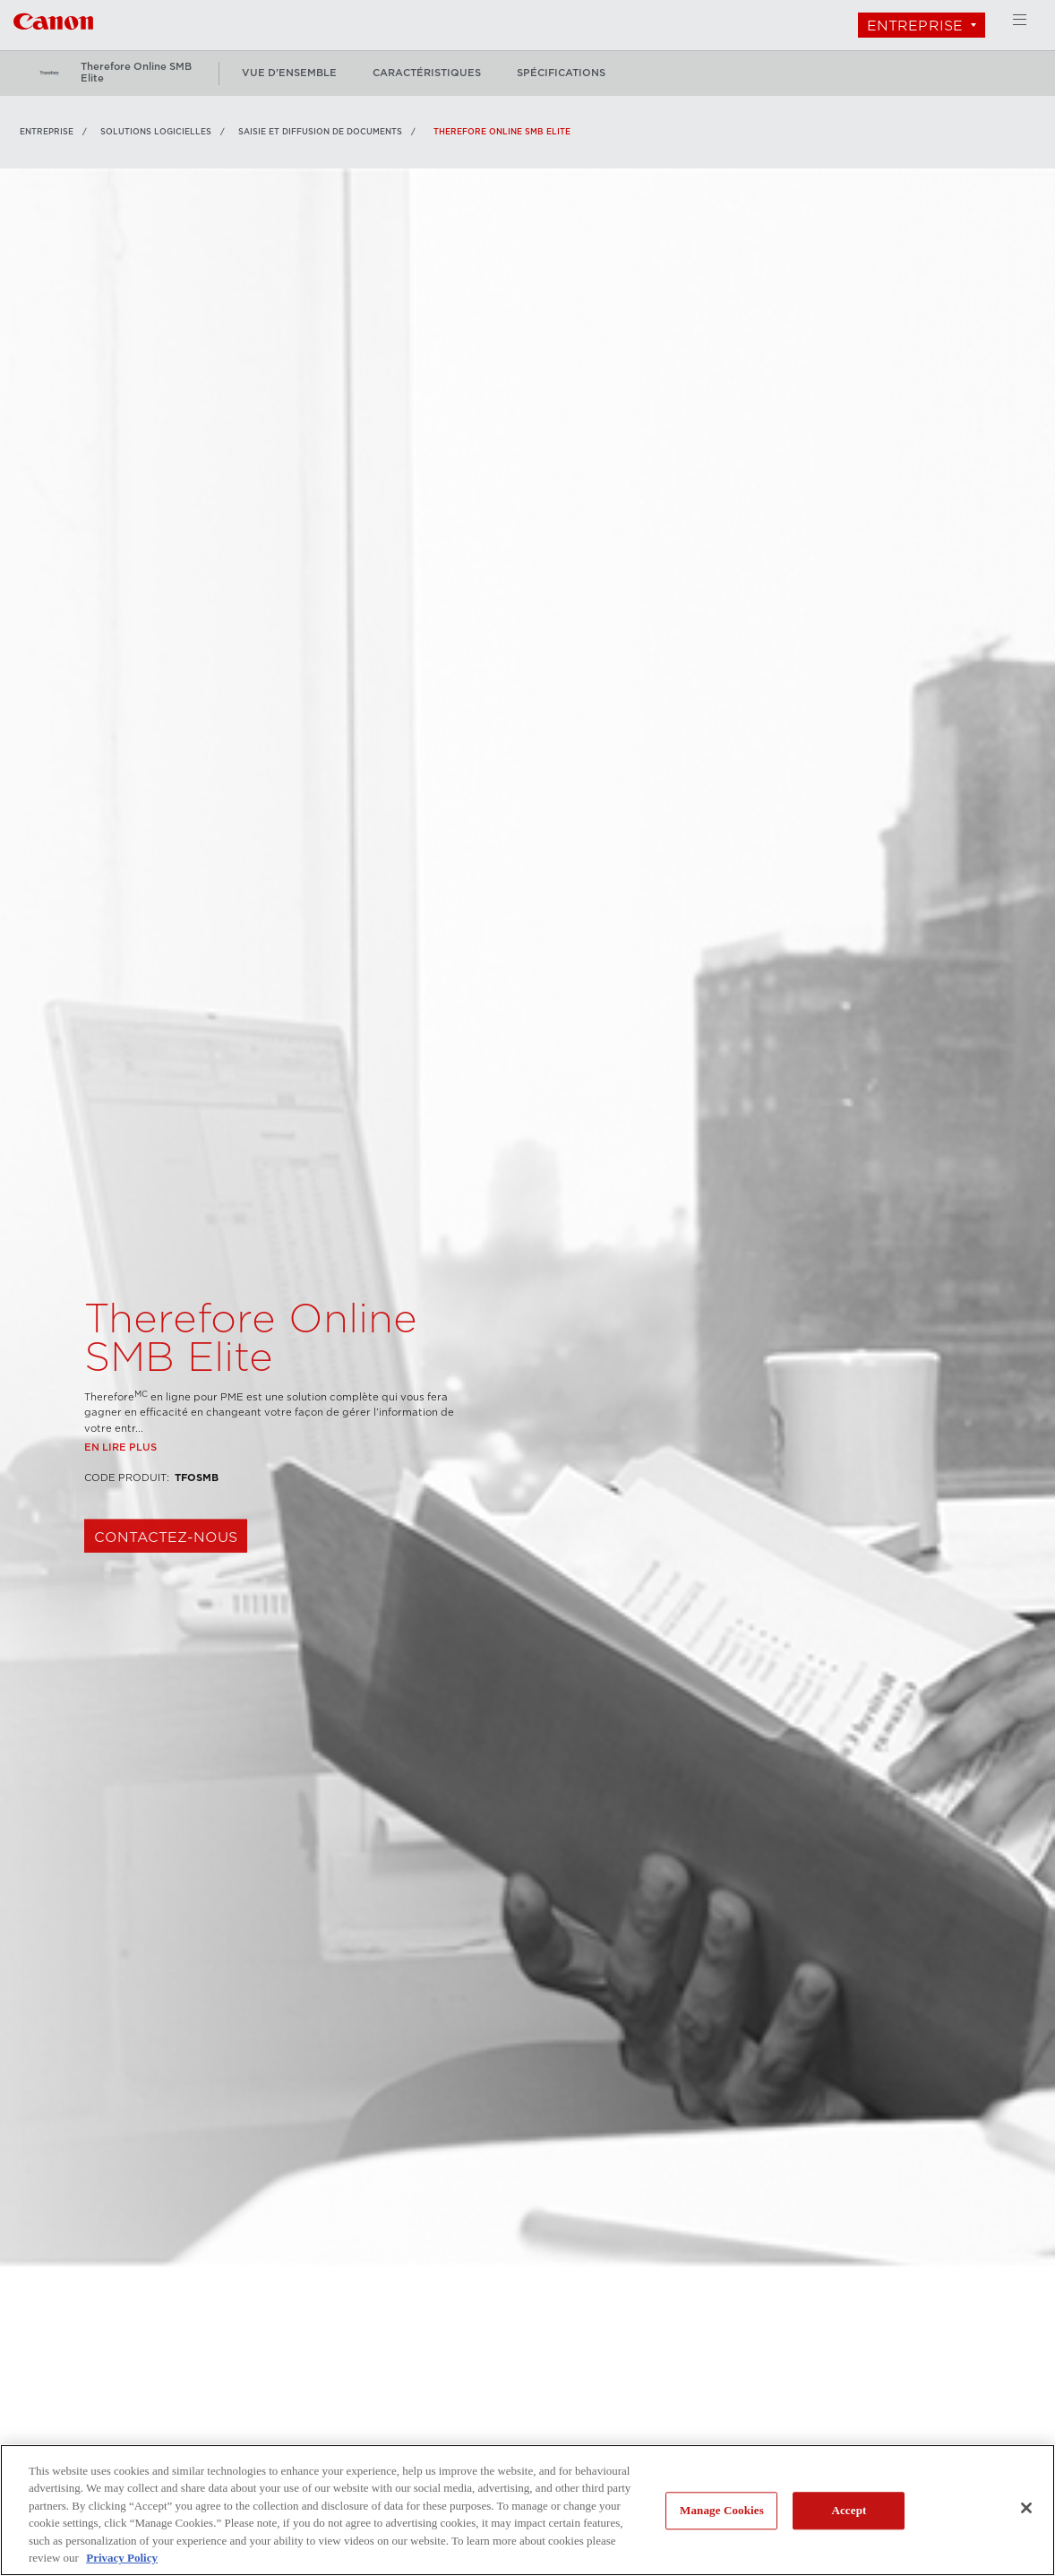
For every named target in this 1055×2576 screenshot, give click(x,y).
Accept (848, 2511)
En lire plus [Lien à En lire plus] (120, 1492)
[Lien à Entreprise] (53, 19)
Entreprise (915, 25)
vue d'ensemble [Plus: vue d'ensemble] (289, 73)
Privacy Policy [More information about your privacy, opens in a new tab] (122, 2557)
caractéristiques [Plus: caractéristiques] (427, 73)
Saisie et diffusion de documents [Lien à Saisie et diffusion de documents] (320, 131)
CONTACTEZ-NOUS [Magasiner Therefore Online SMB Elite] (165, 1581)
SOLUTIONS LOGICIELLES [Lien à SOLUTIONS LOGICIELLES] (155, 131)
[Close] (1026, 2508)
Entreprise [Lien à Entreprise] (46, 131)
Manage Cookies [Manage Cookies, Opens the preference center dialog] (722, 2511)
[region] (527, 2510)
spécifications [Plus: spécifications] (561, 73)
